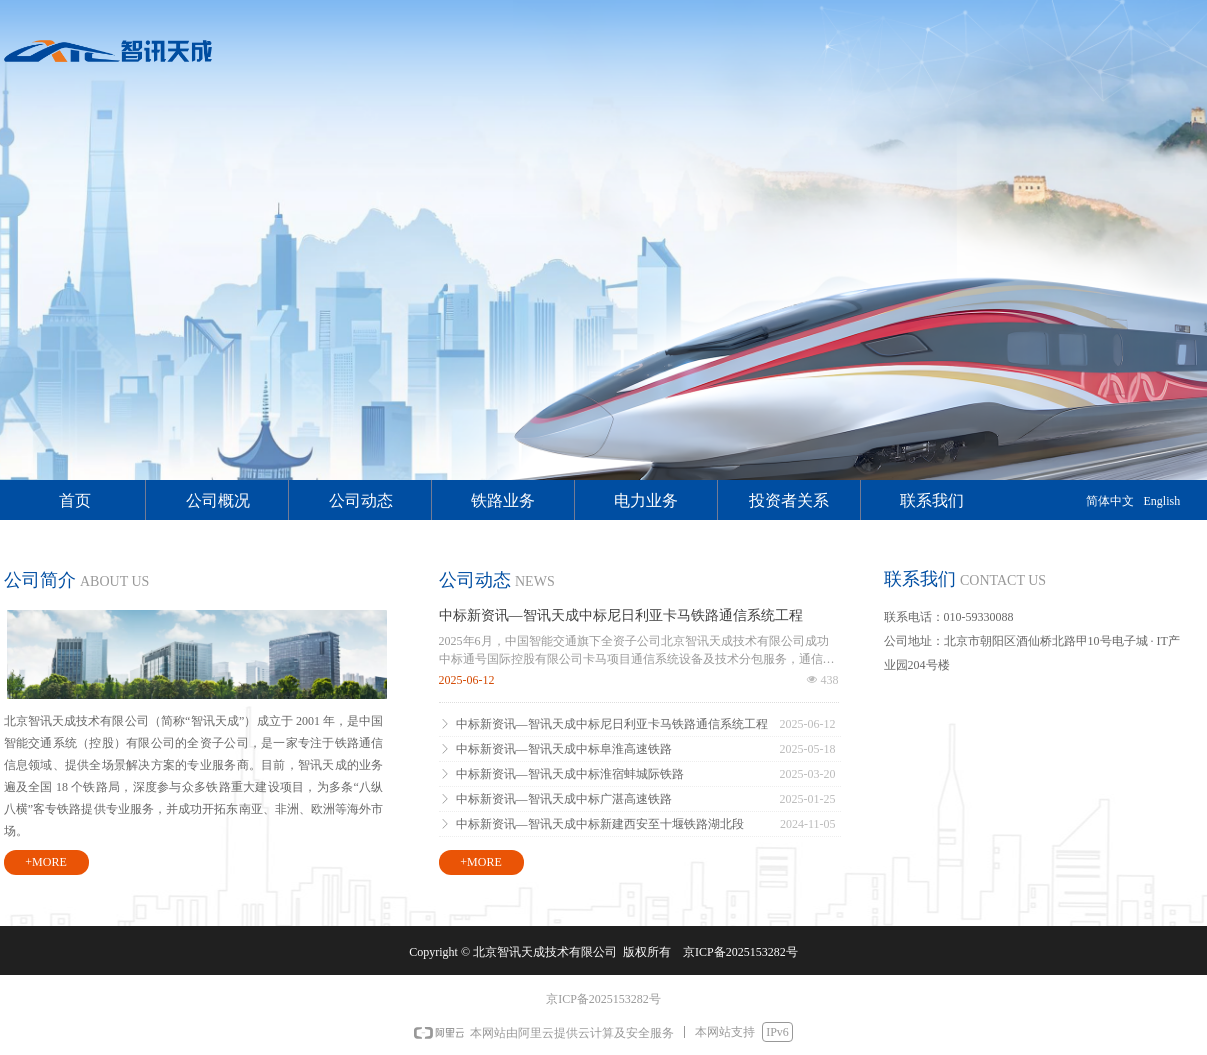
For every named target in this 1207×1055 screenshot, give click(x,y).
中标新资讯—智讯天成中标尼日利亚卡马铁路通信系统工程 (621, 615)
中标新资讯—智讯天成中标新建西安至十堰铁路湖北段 (600, 824)
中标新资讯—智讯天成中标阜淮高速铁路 (564, 749)
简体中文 (1110, 501)
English (1162, 501)
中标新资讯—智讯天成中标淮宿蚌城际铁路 (570, 774)
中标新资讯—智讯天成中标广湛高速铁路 (564, 799)
